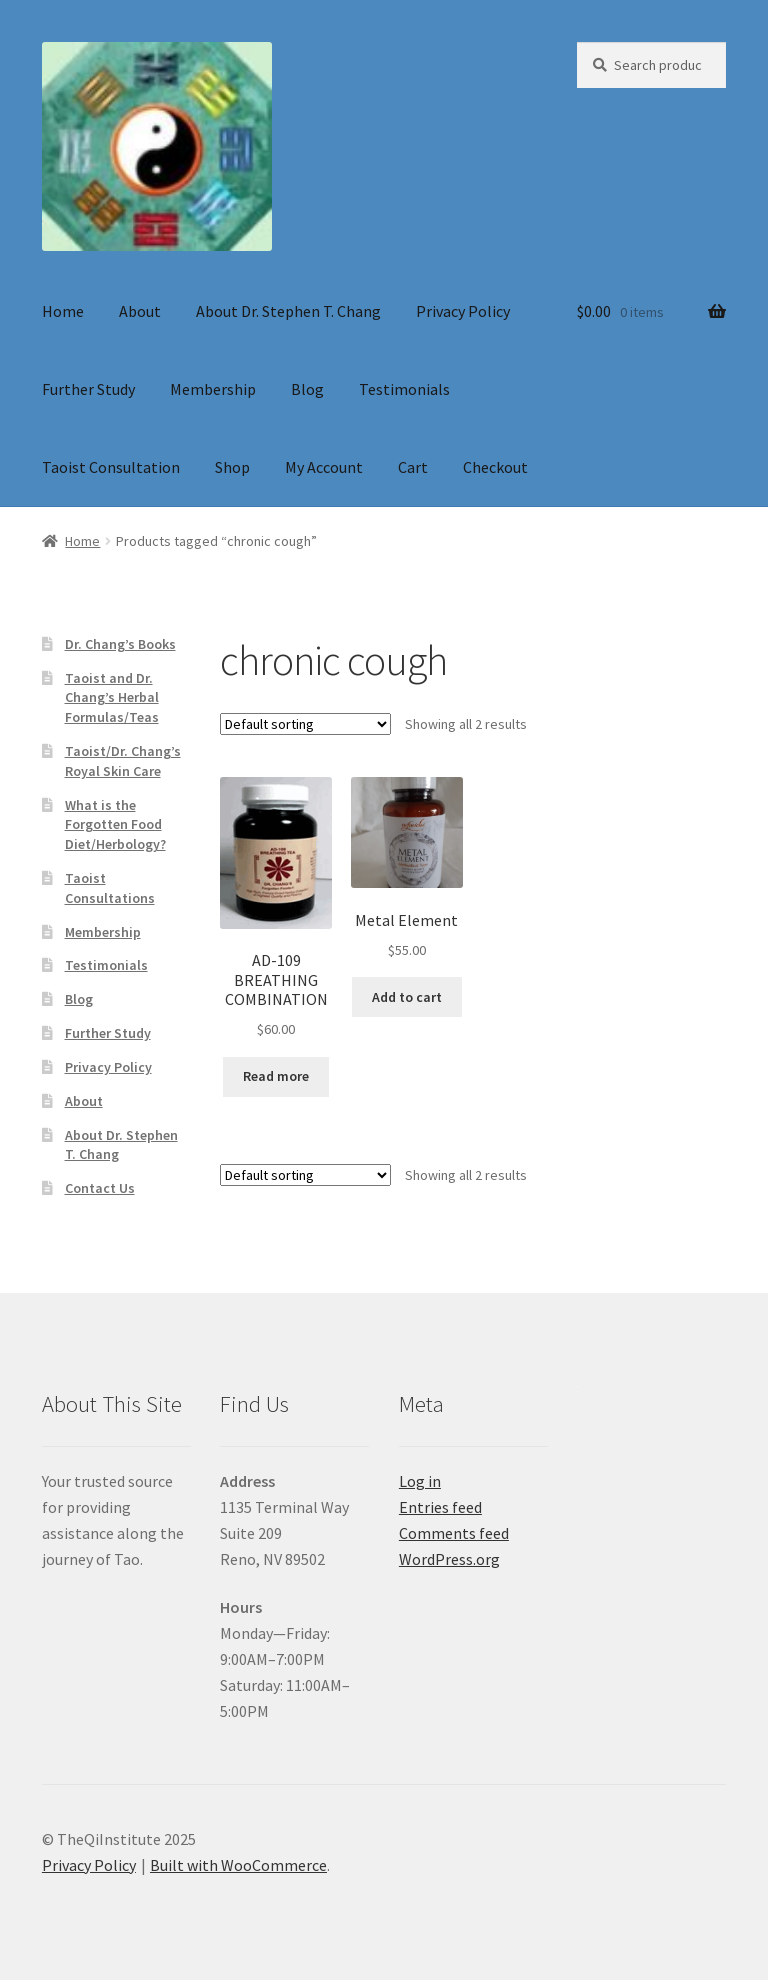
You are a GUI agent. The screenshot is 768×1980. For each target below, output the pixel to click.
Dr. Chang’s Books (120, 644)
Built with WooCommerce (238, 1865)
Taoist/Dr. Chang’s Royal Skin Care (123, 761)
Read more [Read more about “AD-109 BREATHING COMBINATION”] (276, 1076)
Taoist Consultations (110, 888)
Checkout (495, 467)
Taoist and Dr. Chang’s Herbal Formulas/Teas (112, 698)
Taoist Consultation (111, 467)
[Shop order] (305, 724)
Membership (213, 389)
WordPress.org (449, 1559)
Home (63, 311)
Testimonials (404, 389)
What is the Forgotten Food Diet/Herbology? (115, 825)
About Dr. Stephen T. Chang (288, 311)
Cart (413, 467)
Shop (232, 467)
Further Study (88, 389)
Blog (307, 389)
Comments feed (454, 1533)
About (140, 311)
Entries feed (440, 1507)
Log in (420, 1481)
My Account (324, 467)
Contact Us (100, 1188)
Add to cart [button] (407, 997)
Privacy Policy (463, 311)
